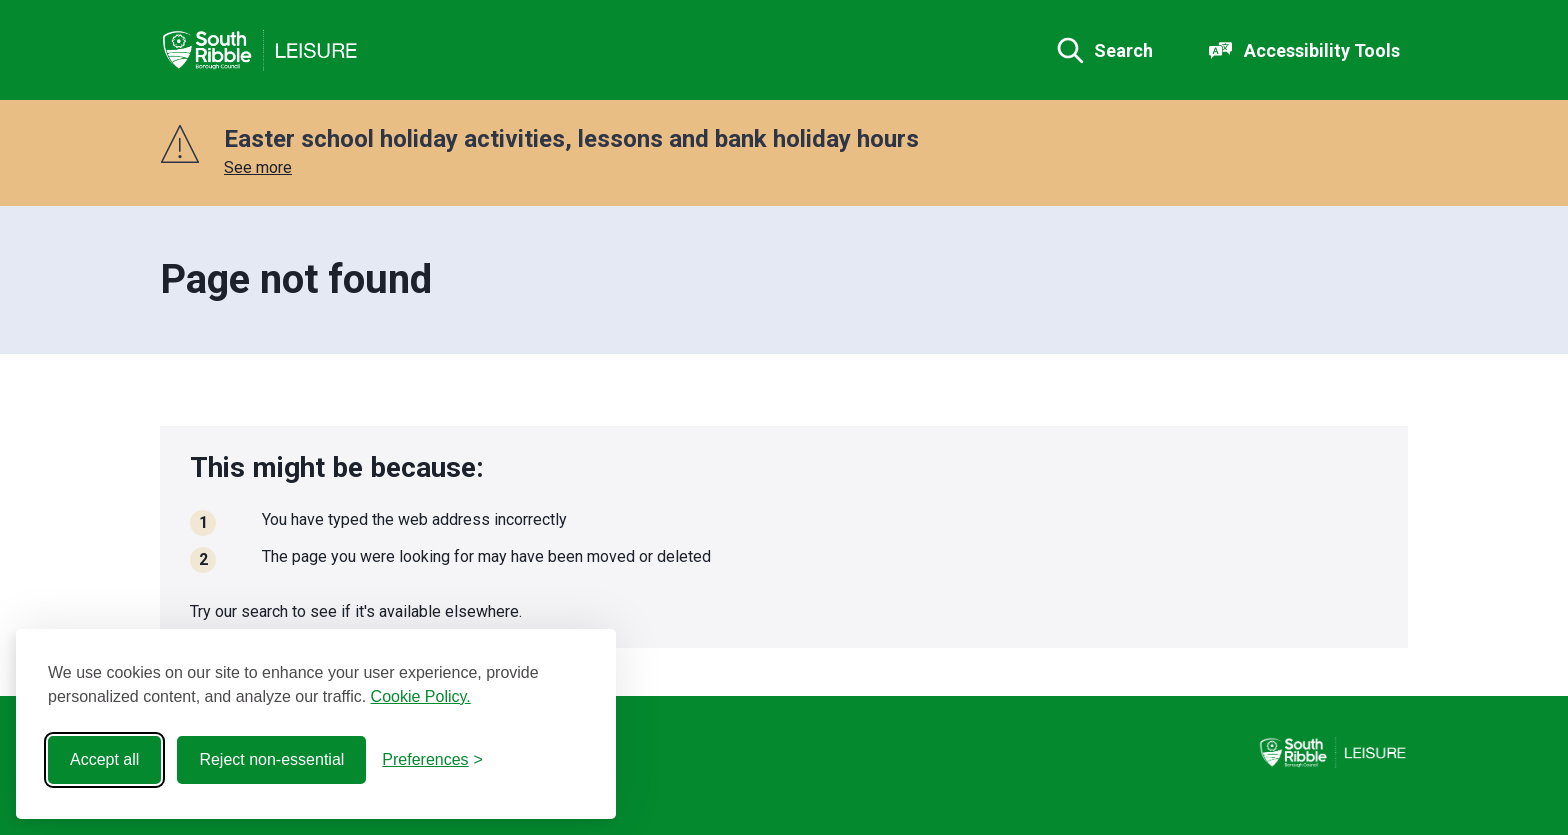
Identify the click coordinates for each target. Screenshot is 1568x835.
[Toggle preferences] (432, 760)
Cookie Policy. (421, 696)
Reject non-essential (271, 759)
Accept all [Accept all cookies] (104, 759)
